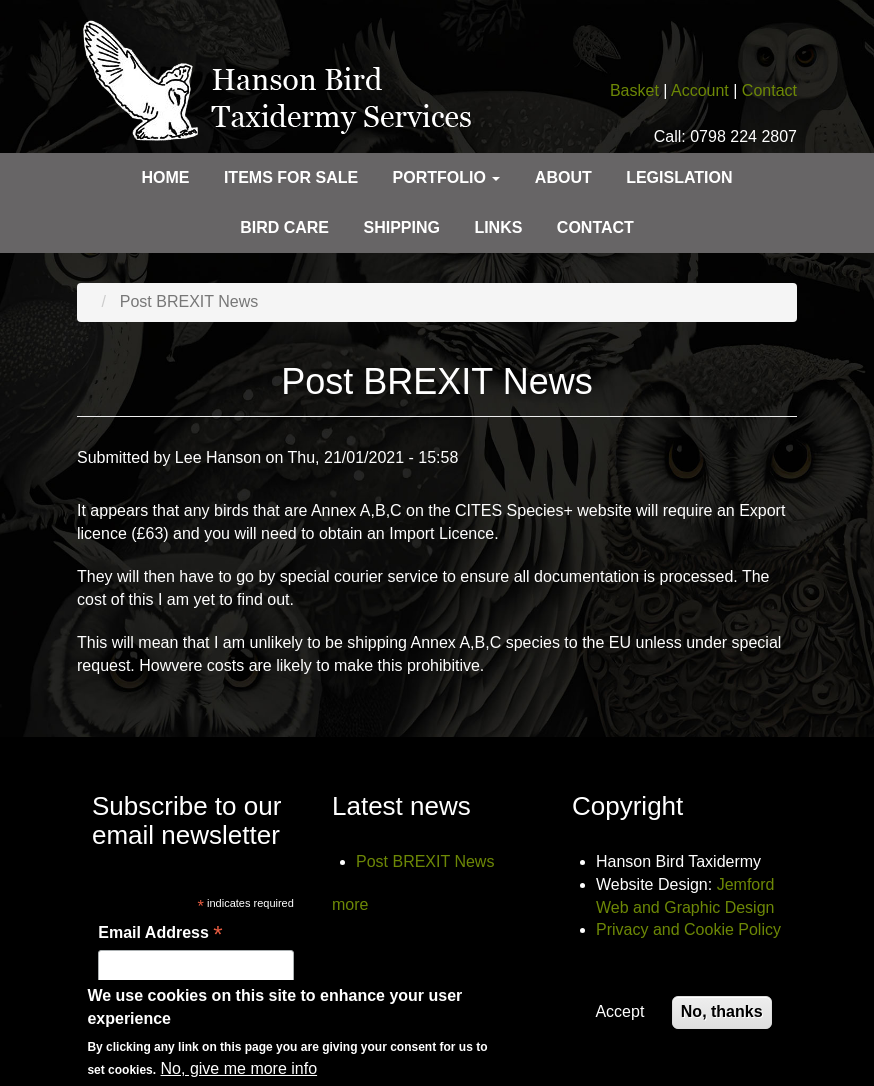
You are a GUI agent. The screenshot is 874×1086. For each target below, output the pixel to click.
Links (498, 227)
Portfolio (447, 177)
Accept (619, 1016)
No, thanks (722, 1016)
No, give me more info (239, 1073)
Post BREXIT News (425, 861)
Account (700, 90)
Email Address (160, 934)
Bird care (284, 227)
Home (165, 177)
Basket (634, 90)
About (563, 177)
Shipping (401, 227)
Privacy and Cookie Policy (688, 929)
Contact (769, 90)
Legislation (679, 177)
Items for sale (291, 177)
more (350, 904)
